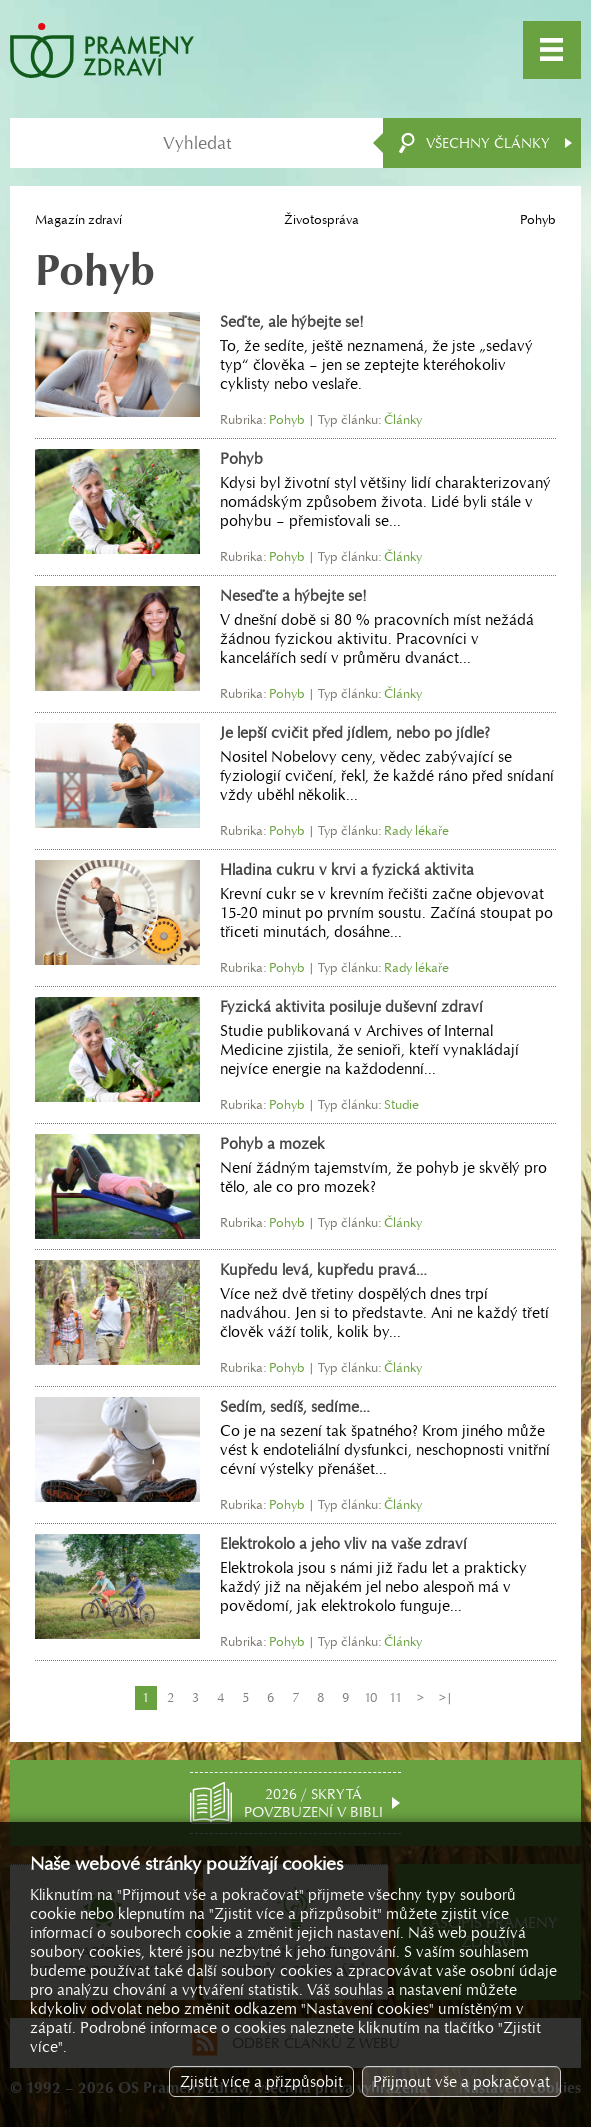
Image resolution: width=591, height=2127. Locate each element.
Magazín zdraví (78, 219)
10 (370, 1697)
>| (446, 1697)
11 (395, 1697)
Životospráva (321, 219)
